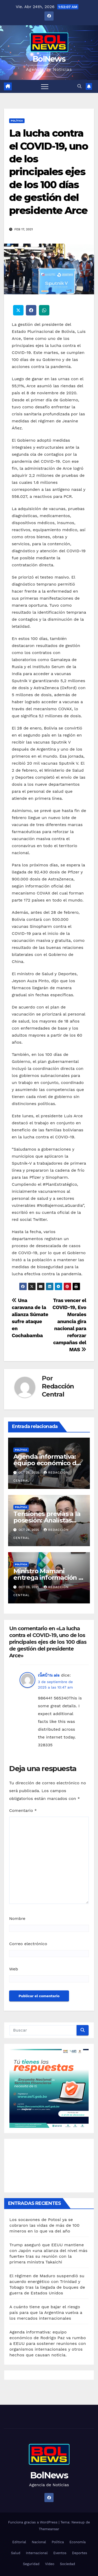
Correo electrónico (28, 1943)
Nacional (39, 2542)
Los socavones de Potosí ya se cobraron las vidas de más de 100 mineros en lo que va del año (44, 2225)
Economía (78, 2542)
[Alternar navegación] (45, 86)
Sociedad (67, 2564)
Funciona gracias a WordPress (33, 2522)
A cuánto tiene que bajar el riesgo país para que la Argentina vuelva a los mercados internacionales (45, 2312)
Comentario (23, 1810)
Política (17, 120)
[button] (79, 86)
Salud (15, 2553)
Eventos (59, 2553)
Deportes (79, 2553)
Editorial (19, 2542)
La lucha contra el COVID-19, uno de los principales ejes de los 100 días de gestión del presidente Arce (48, 171)
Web (13, 1968)
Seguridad (31, 2564)
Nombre (17, 1918)
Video (49, 2564)
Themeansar (49, 2529)
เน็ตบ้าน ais (49, 1675)
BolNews (49, 59)
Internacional (37, 2553)
